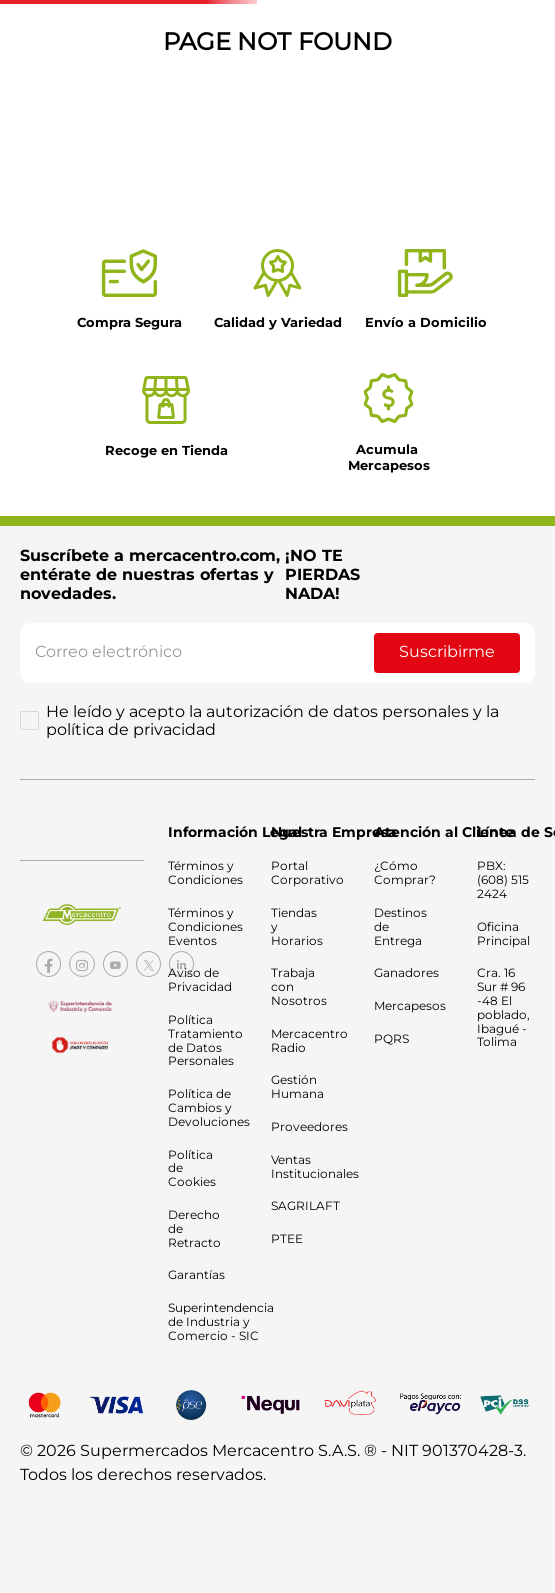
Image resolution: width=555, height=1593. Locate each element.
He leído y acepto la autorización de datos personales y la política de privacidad (272, 721)
